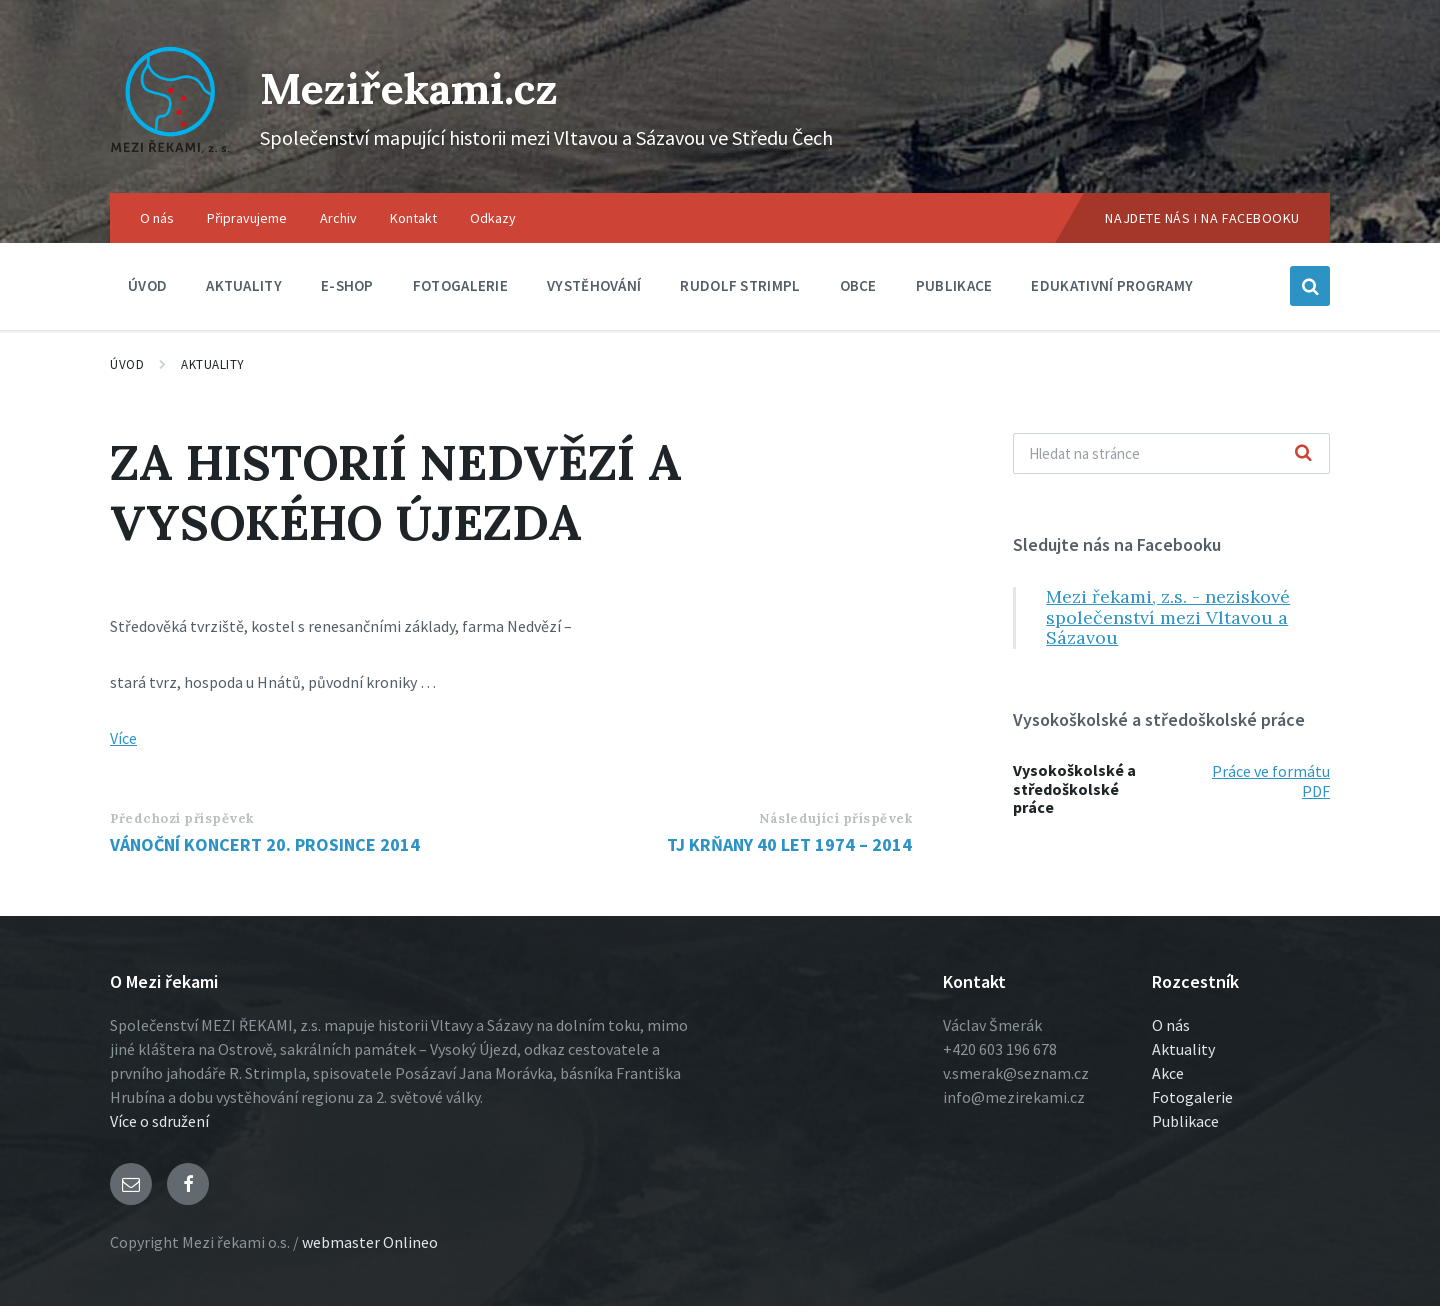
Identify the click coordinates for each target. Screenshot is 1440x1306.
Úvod (127, 364)
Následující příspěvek (835, 818)
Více (123, 738)
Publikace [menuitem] (954, 285)
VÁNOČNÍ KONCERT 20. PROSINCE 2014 (265, 844)
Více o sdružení (159, 1121)
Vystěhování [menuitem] (594, 285)
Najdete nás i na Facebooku (1202, 218)
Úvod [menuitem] (147, 285)
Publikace (1185, 1121)
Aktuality (213, 364)
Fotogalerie (1192, 1097)
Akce (1168, 1073)
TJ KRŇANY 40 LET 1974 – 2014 (789, 844)
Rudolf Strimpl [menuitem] (740, 285)
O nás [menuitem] (157, 218)
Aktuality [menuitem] (244, 285)
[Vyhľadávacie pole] (1171, 453)
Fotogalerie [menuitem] (460, 285)
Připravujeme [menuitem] (247, 218)
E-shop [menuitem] (347, 285)
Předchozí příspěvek (182, 818)
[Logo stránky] (170, 154)
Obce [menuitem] (858, 285)
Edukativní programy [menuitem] (1112, 285)
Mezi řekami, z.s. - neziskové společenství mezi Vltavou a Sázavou (1168, 617)
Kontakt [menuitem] (413, 218)
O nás (1171, 1025)
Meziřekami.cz (428, 86)
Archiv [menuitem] (338, 218)
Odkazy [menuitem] (493, 218)
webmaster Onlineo (370, 1242)
